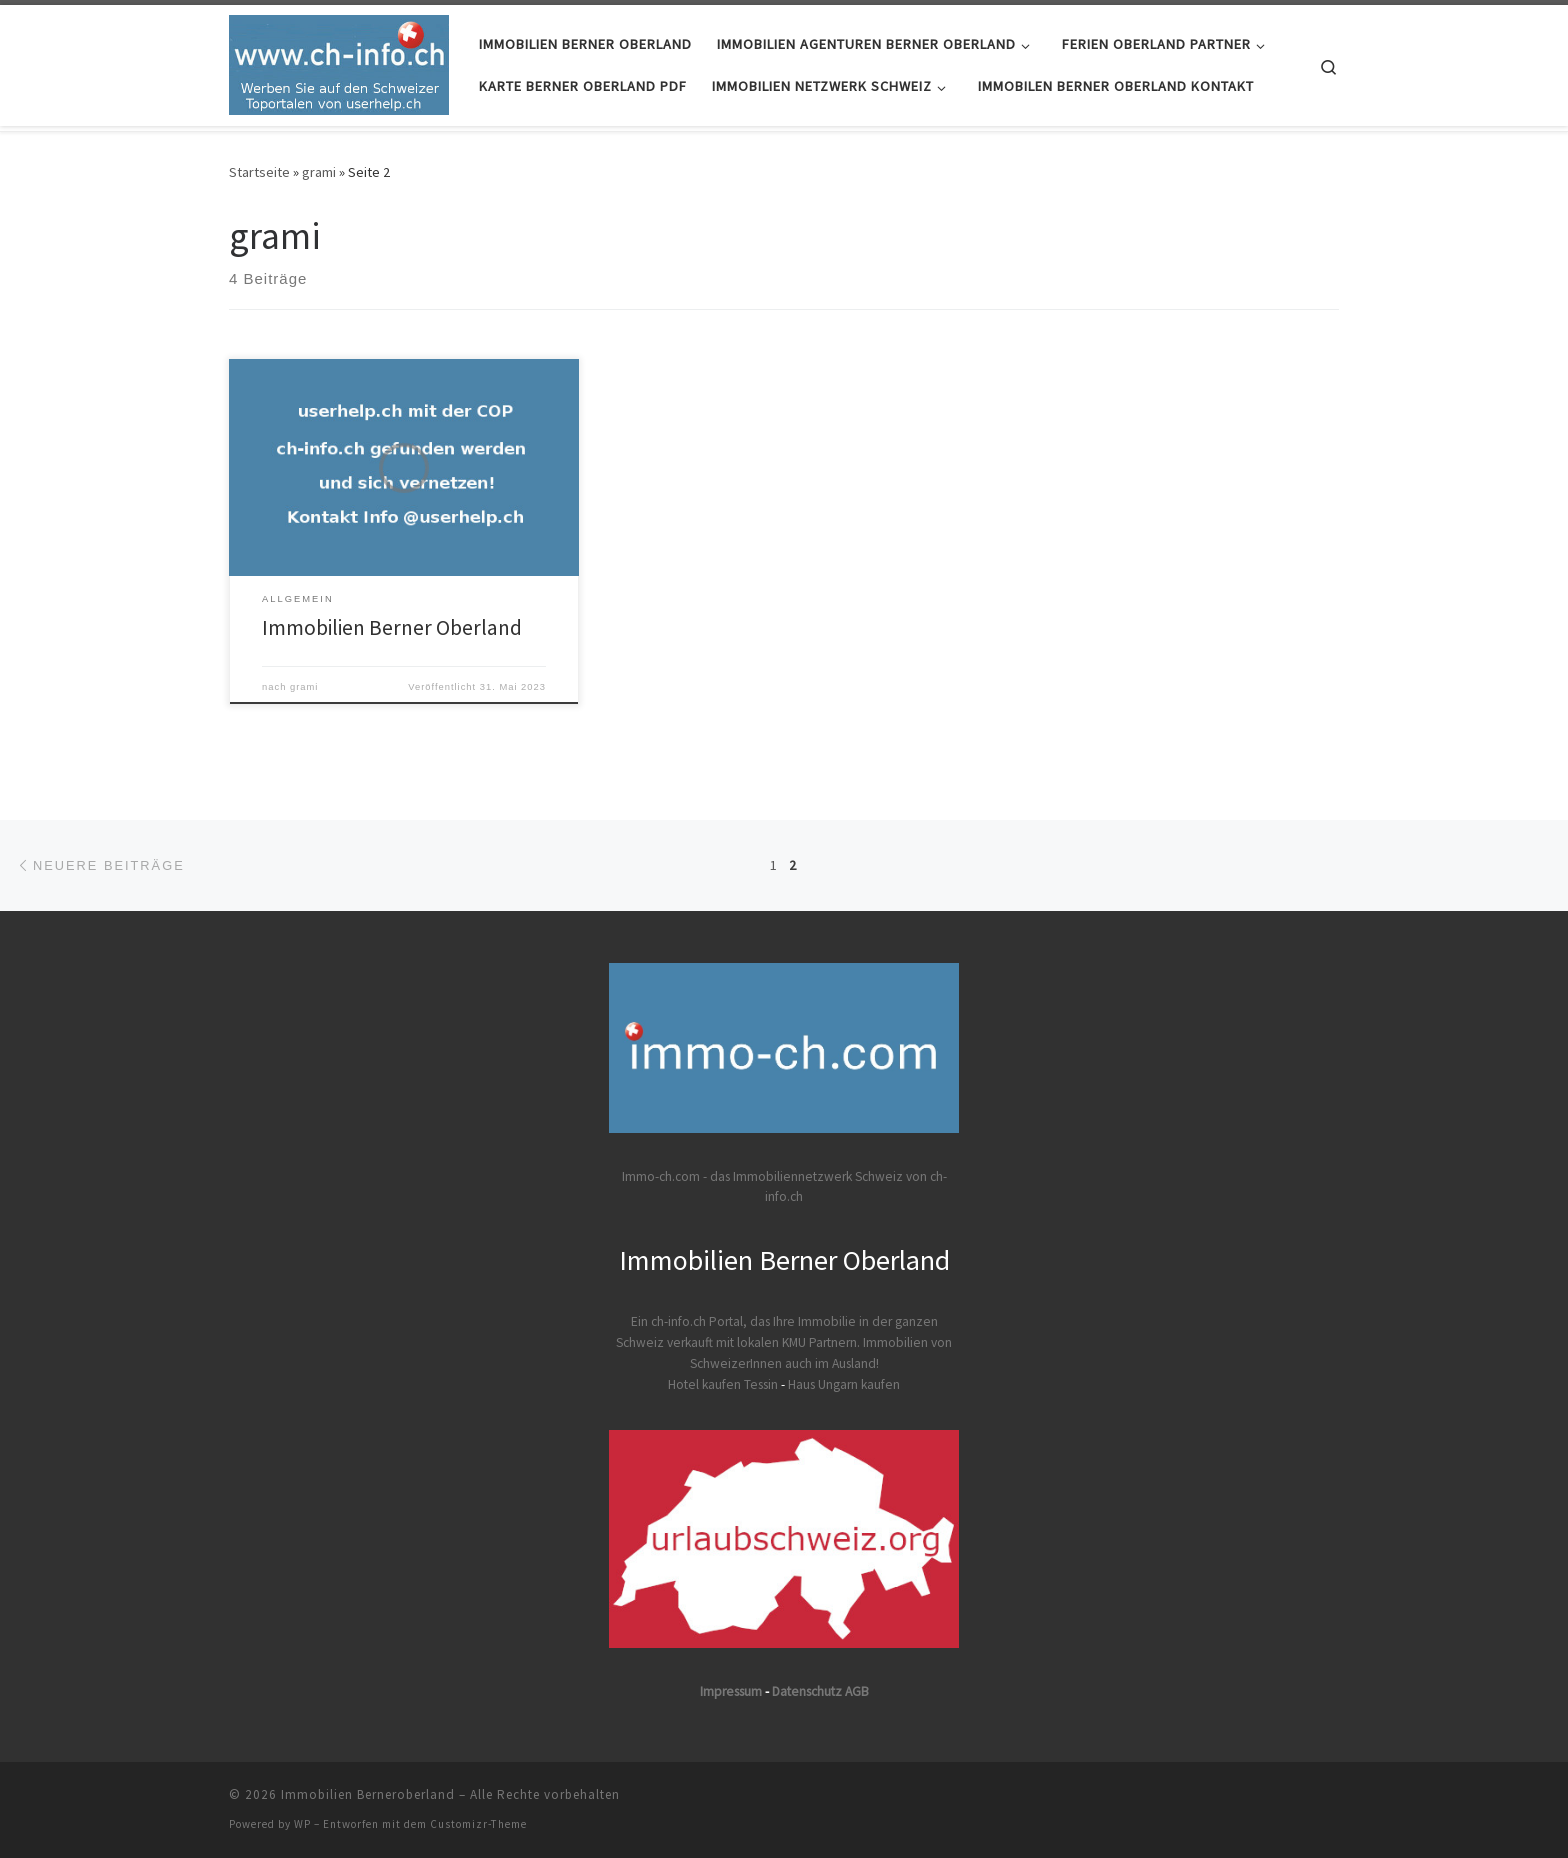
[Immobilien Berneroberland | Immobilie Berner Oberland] (339, 61)
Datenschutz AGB (820, 1691)
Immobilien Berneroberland (368, 1794)
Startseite (259, 172)
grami (319, 172)
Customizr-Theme (478, 1824)
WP (302, 1824)
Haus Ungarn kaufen (844, 1384)
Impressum (731, 1691)
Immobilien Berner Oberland (392, 627)
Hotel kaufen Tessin (723, 1384)
